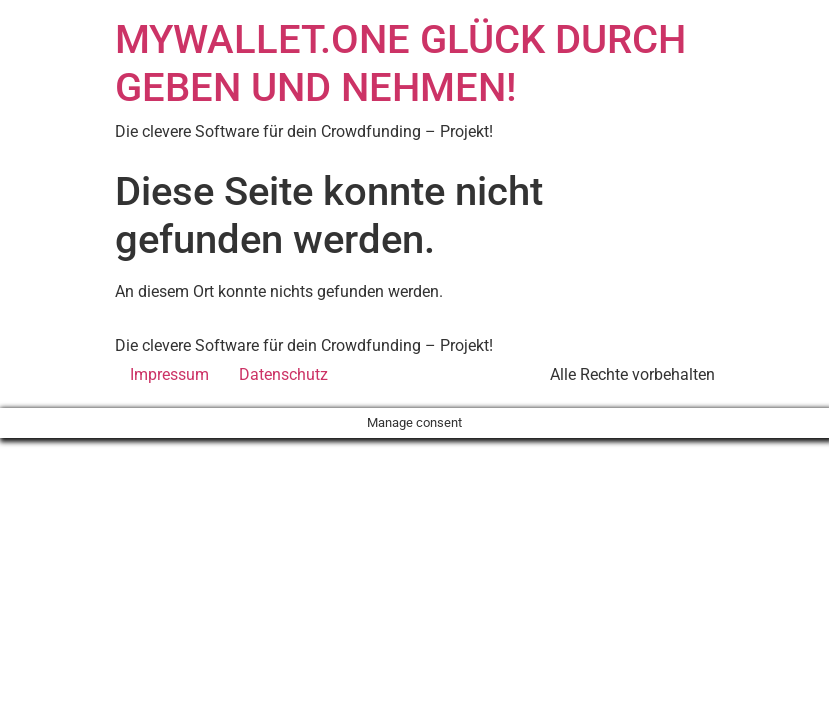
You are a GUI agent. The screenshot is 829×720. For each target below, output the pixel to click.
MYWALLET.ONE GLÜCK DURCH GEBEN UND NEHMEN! (400, 63)
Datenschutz (283, 374)
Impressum (169, 374)
